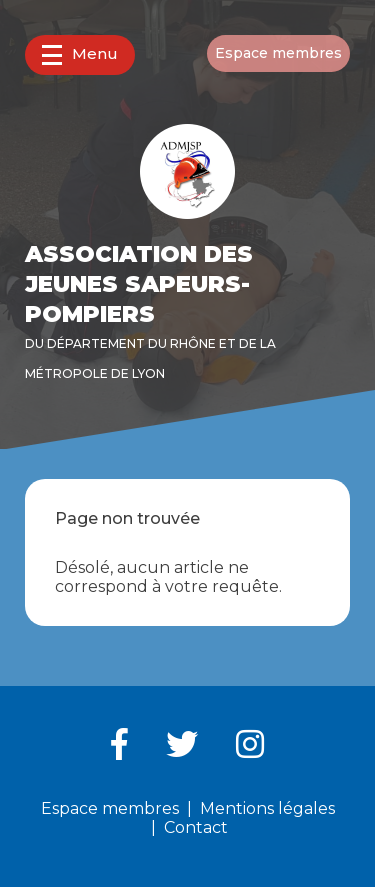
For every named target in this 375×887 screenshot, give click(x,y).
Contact (196, 827)
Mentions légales (267, 808)
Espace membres (278, 53)
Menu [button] (80, 54)
